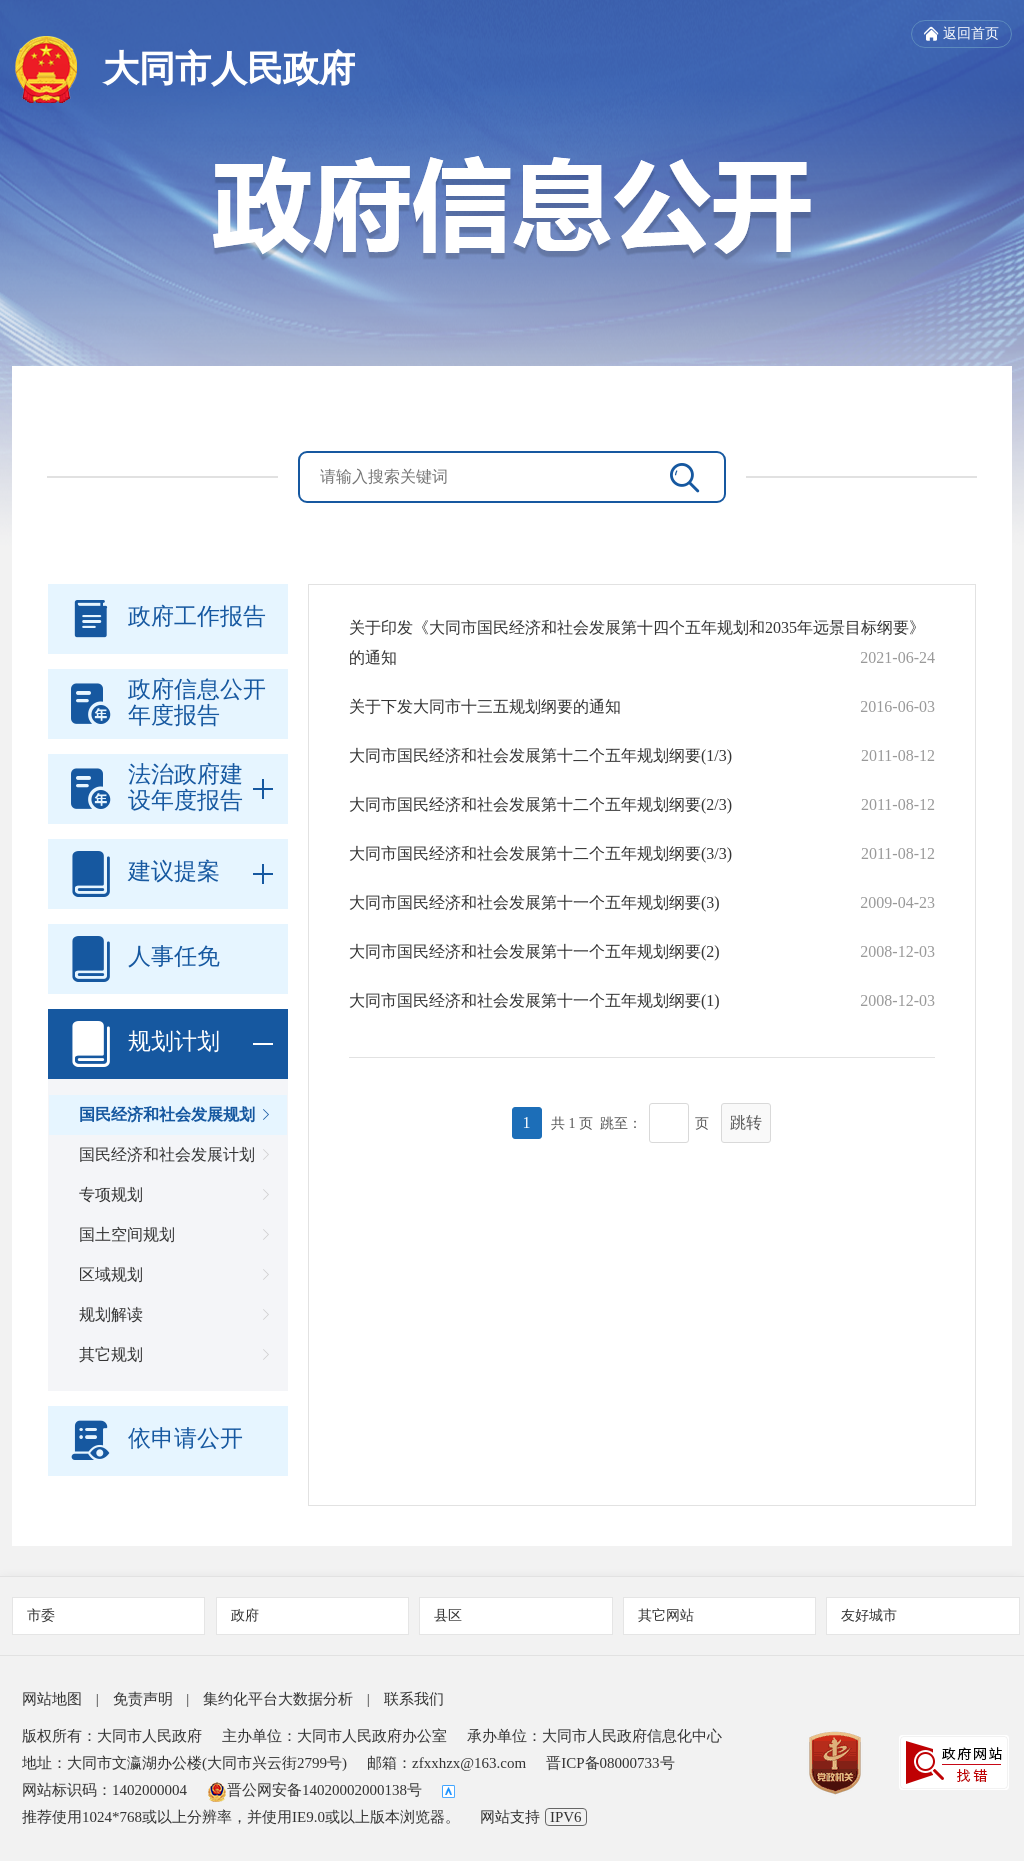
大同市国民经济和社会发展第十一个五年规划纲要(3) (534, 902)
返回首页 (961, 34)
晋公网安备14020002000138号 (314, 1790)
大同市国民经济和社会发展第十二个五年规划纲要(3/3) (540, 853)
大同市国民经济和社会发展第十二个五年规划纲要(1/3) (540, 755)
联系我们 (414, 1699)
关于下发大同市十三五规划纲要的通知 (485, 706)
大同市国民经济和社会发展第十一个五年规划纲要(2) (534, 951)
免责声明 (143, 1699)
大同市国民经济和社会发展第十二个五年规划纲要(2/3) (540, 804)
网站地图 (52, 1699)
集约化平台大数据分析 (278, 1699)
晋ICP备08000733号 (610, 1763)
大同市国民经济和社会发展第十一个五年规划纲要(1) (534, 1000)
